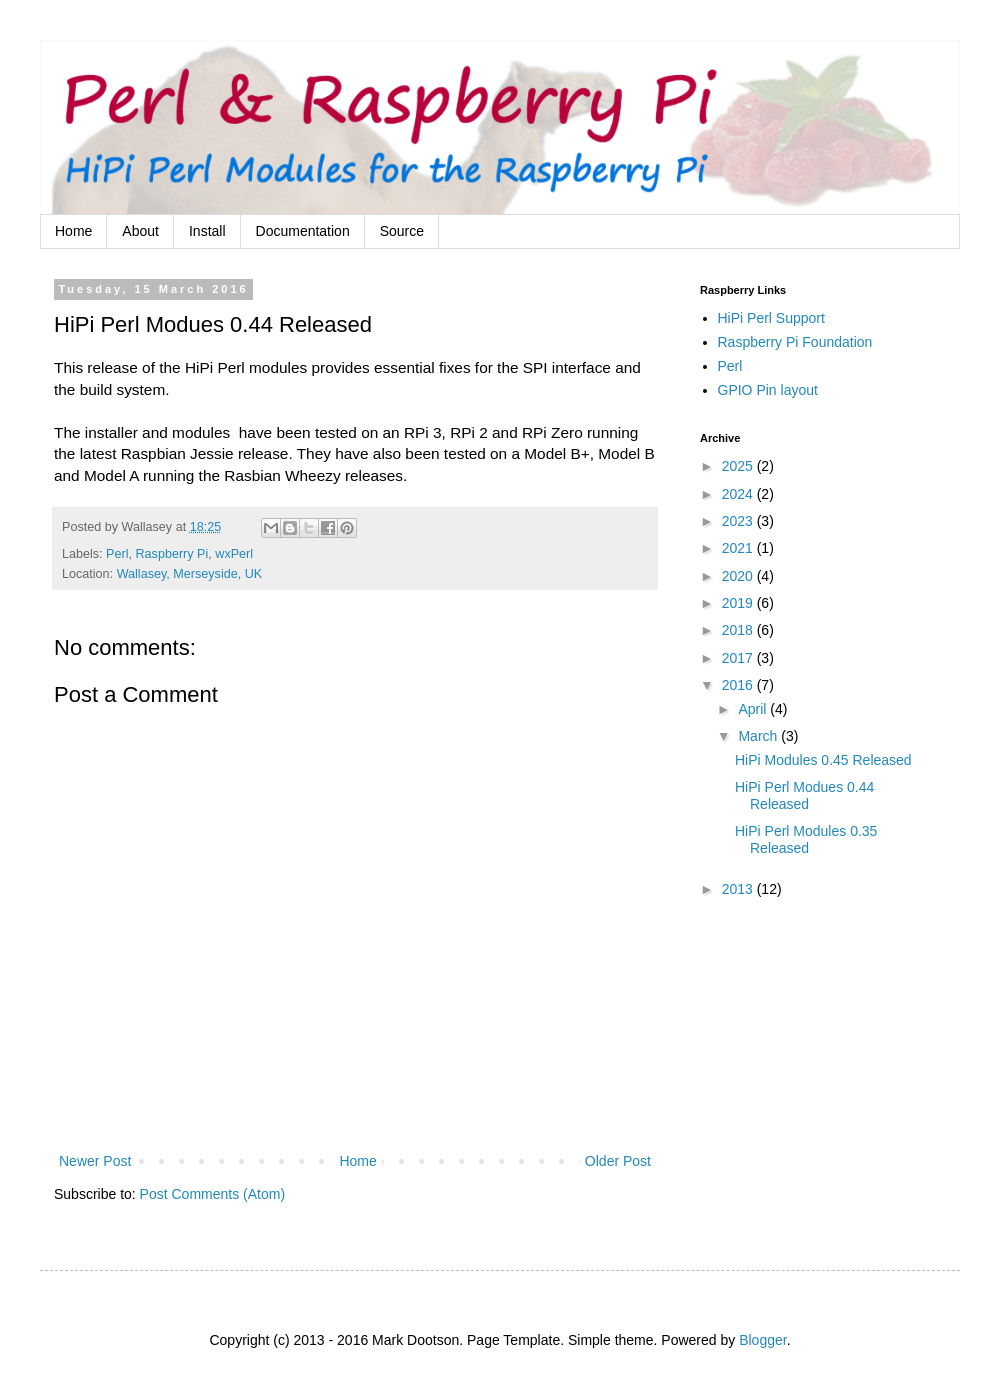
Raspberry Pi (172, 554)
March (759, 736)
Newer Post (95, 1161)
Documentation (303, 231)
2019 (739, 603)
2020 (739, 576)
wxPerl (234, 554)
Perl (117, 554)
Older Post (618, 1161)
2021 (739, 548)
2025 (739, 466)
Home (73, 231)
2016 (739, 685)
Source (402, 231)
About (140, 231)
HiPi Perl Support (771, 318)
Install (207, 231)
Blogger (762, 1340)
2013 (739, 889)
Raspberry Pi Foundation (795, 342)
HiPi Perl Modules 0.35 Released (806, 839)
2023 (739, 521)
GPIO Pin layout (768, 390)
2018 (739, 630)
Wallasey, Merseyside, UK (190, 574)
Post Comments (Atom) (212, 1194)
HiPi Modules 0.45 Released (823, 760)
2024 (739, 494)
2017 (739, 658)
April (754, 709)
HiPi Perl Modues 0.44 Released (804, 795)
